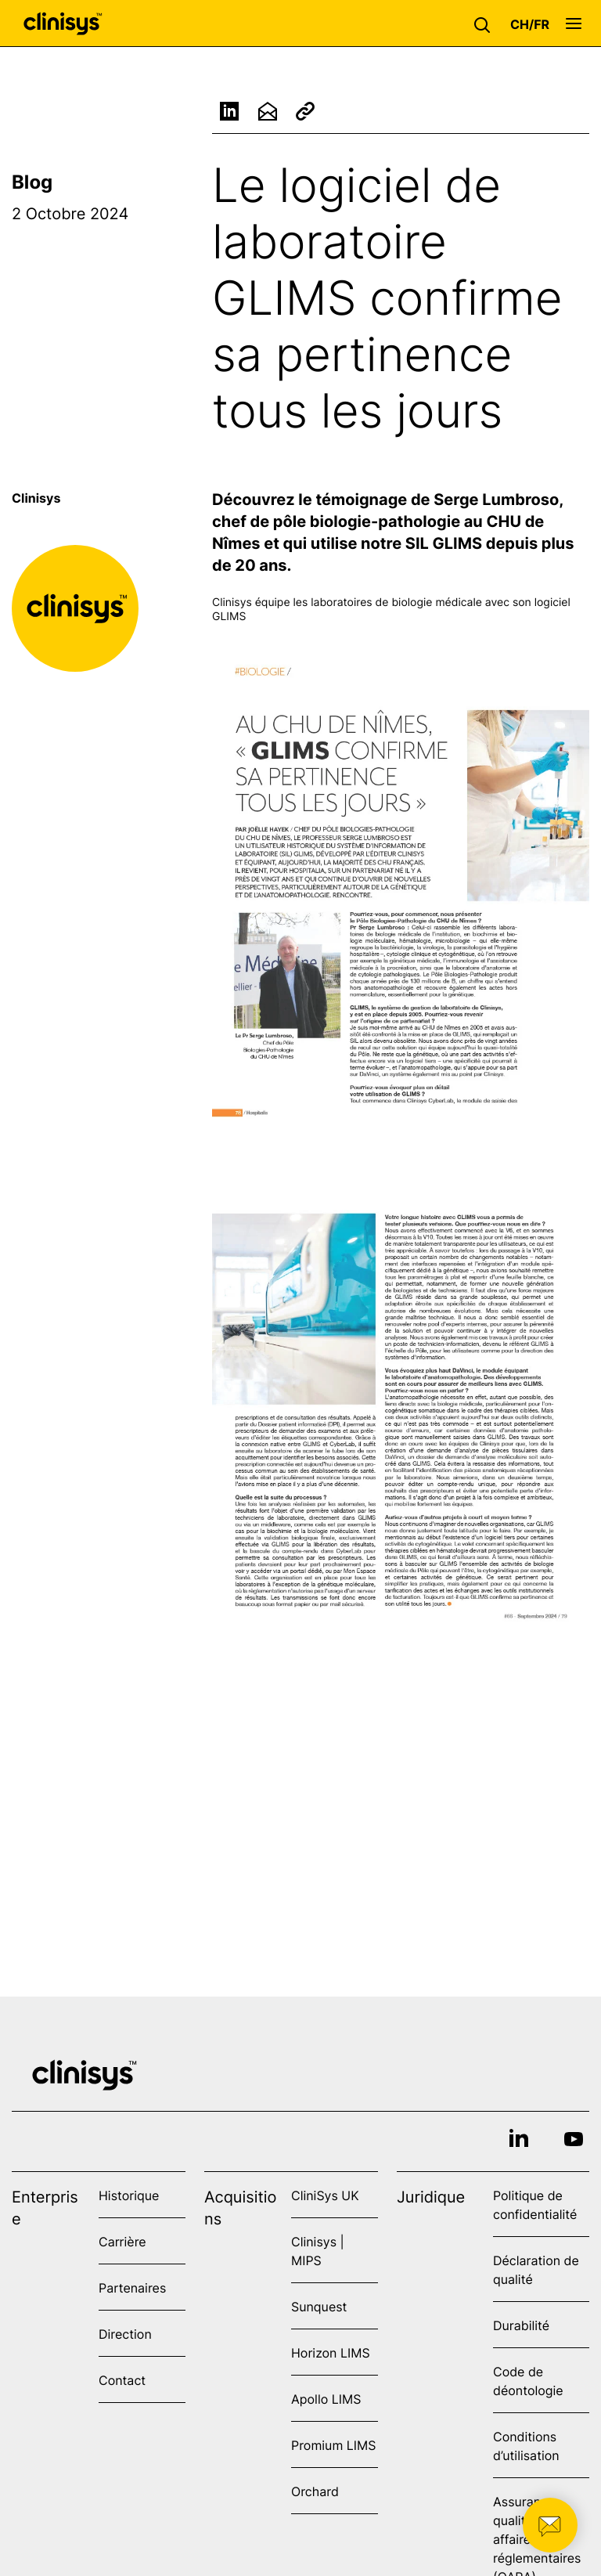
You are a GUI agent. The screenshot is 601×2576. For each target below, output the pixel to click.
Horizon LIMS (330, 2353)
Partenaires (132, 2288)
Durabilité (521, 2325)
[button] (486, 23)
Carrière (122, 2241)
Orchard (315, 2491)
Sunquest (319, 2306)
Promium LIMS (333, 2445)
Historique (129, 2195)
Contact (122, 2380)
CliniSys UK (325, 2195)
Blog (32, 182)
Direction (125, 2334)
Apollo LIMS (326, 2399)
